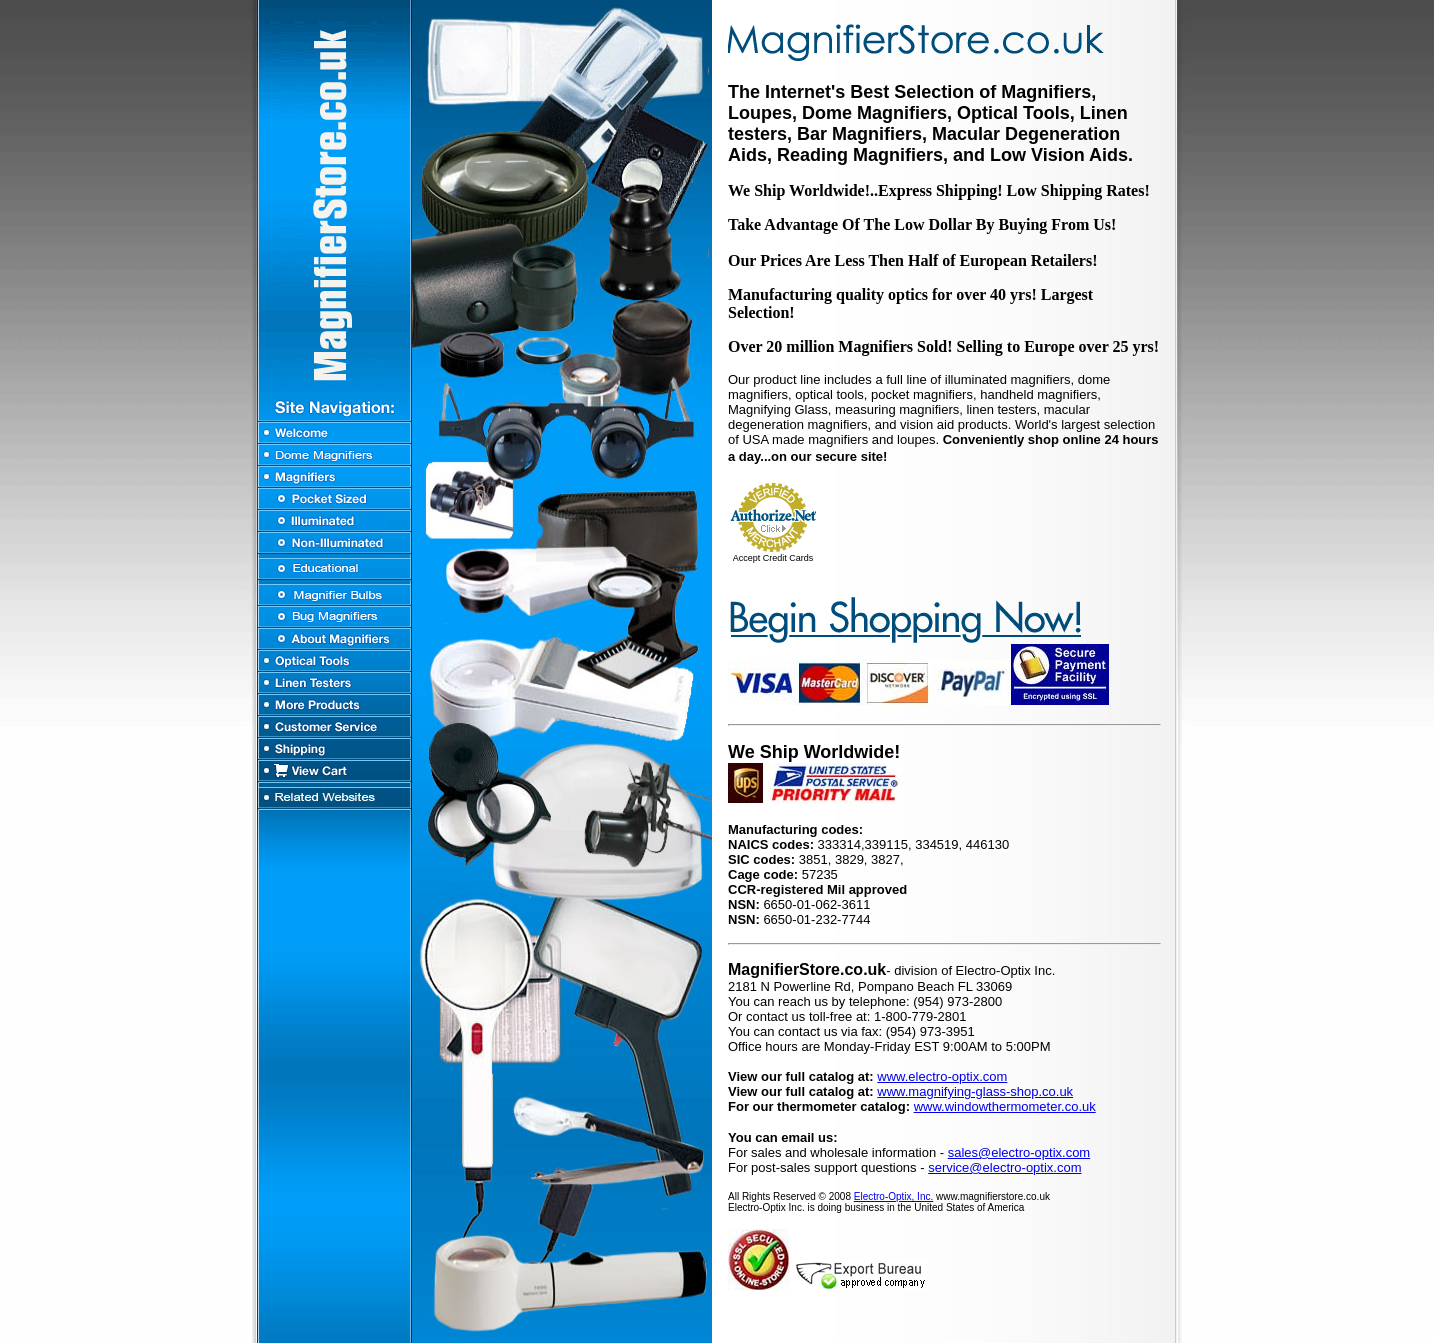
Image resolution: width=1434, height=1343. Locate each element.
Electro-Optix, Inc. (893, 1196)
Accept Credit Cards (773, 558)
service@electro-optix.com (1004, 1167)
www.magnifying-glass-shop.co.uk (975, 1091)
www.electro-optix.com (942, 1076)
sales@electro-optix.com (1019, 1152)
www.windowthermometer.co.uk (1005, 1106)
